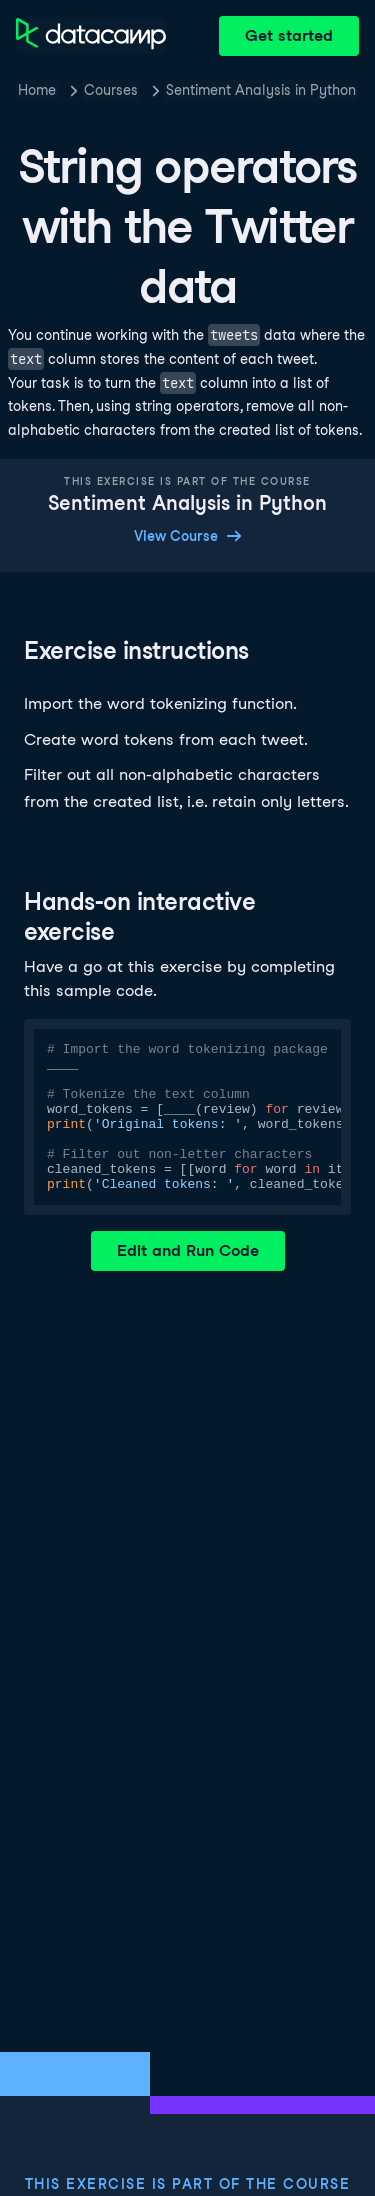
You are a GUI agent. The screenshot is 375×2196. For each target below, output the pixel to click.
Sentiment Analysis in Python (261, 90)
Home (37, 90)
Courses (111, 90)
